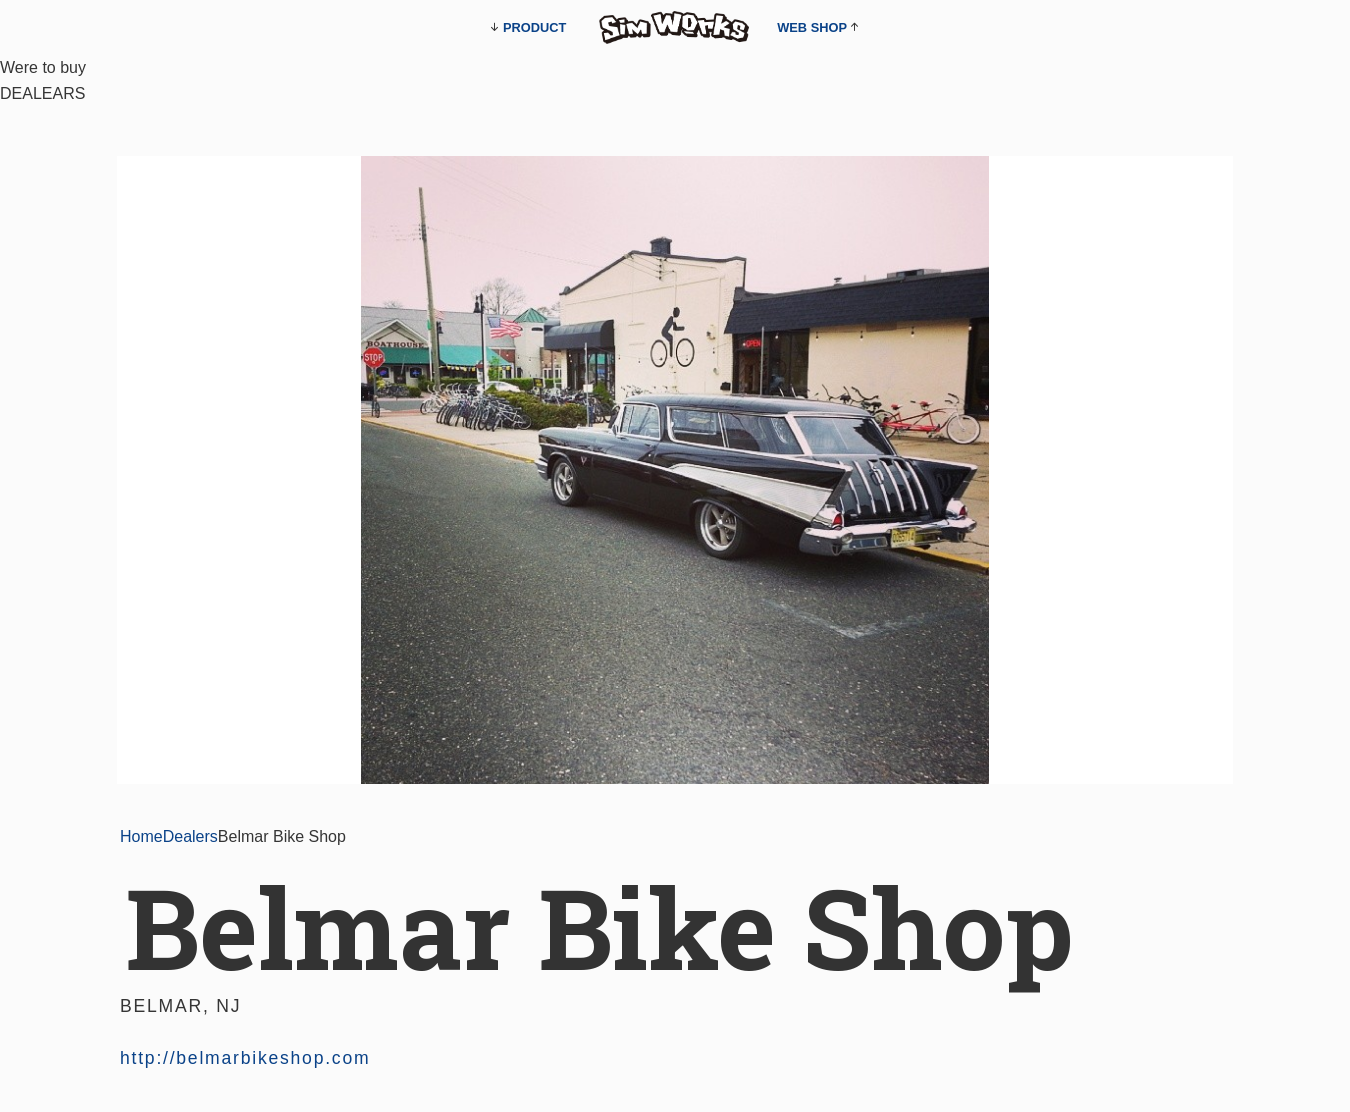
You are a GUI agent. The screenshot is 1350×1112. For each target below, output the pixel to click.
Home (141, 836)
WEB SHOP (812, 27)
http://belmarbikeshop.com (245, 1058)
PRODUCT (534, 27)
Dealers (190, 836)
